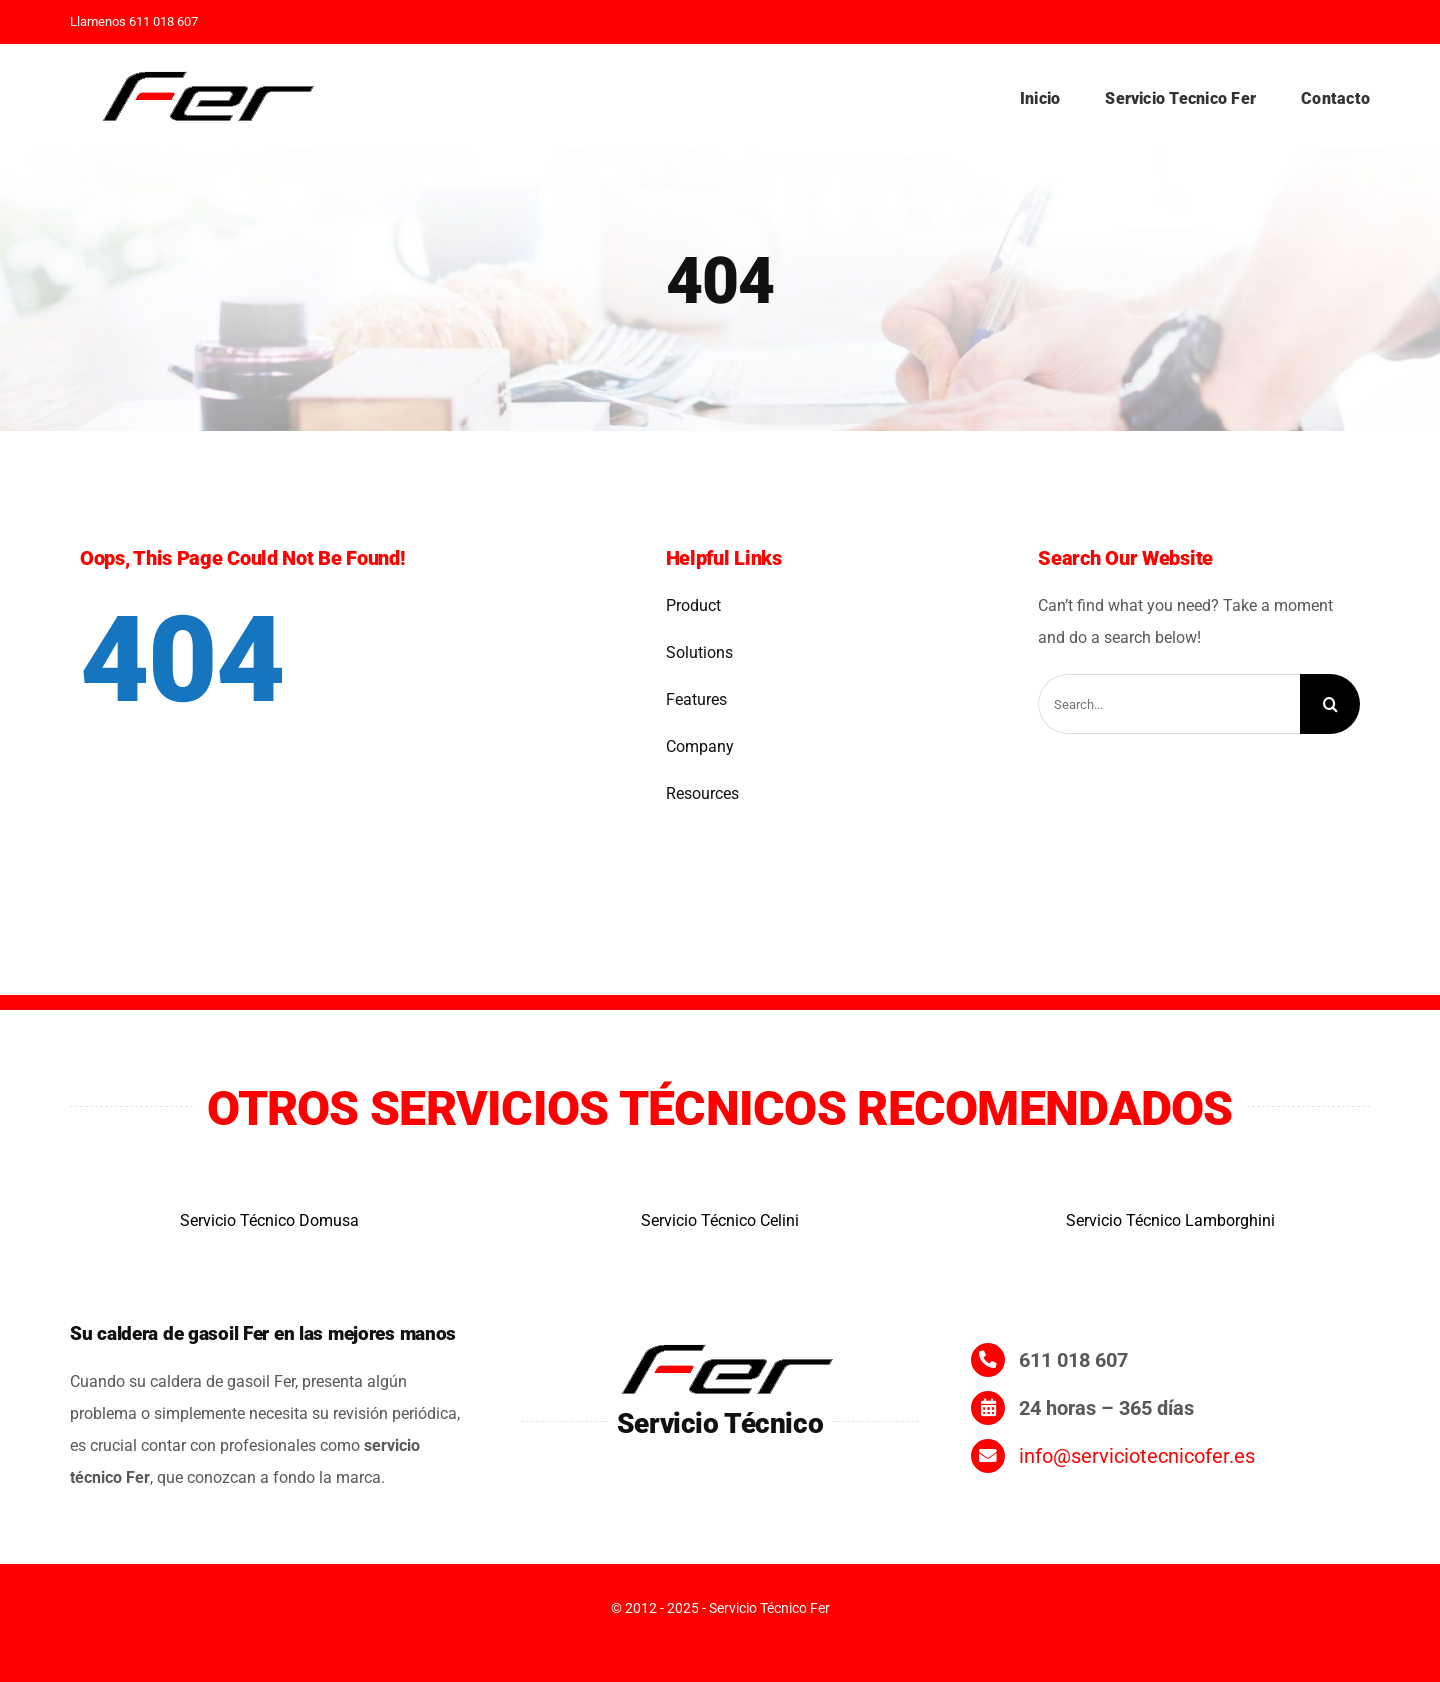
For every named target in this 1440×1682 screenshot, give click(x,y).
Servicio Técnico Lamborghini (1170, 1220)
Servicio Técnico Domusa (269, 1220)
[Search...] (1169, 704)
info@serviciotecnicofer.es (1137, 1456)
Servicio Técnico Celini (720, 1220)
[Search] (1330, 704)
